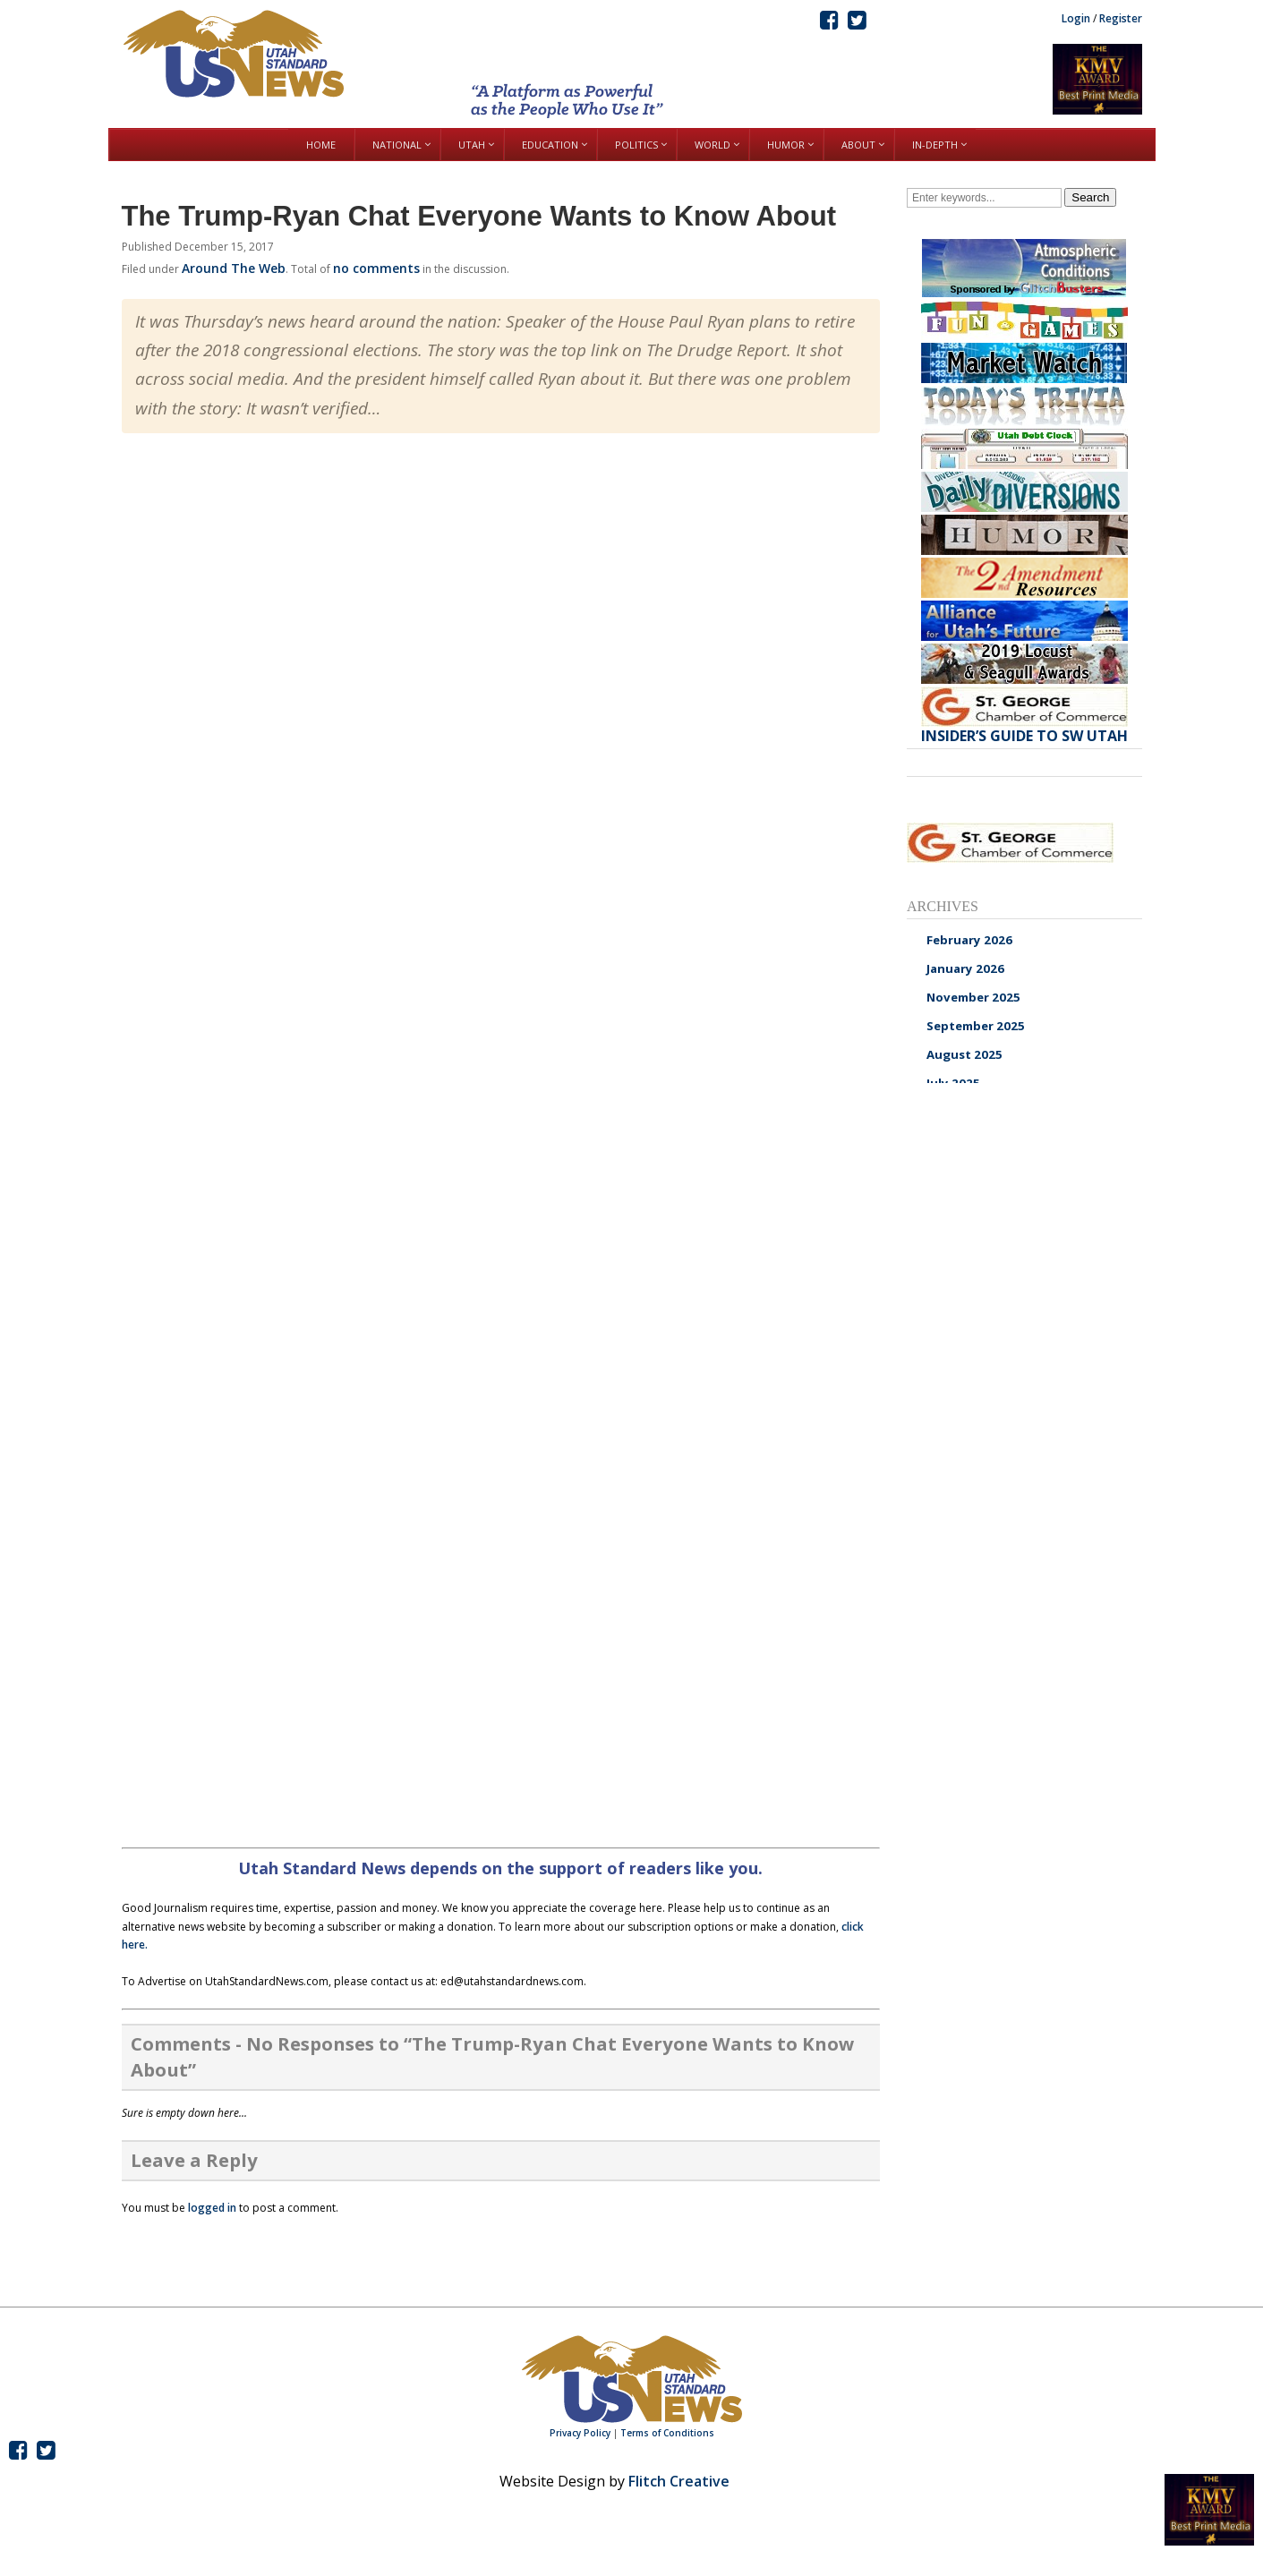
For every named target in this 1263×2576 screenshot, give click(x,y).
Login (1076, 18)
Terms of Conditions (667, 2433)
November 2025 (973, 997)
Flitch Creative (679, 2481)
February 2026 (969, 940)
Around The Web (234, 268)
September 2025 (975, 1026)
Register (1120, 18)
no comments (376, 268)
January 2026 (965, 968)
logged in (212, 2207)
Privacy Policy (580, 2433)
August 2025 (964, 1054)
